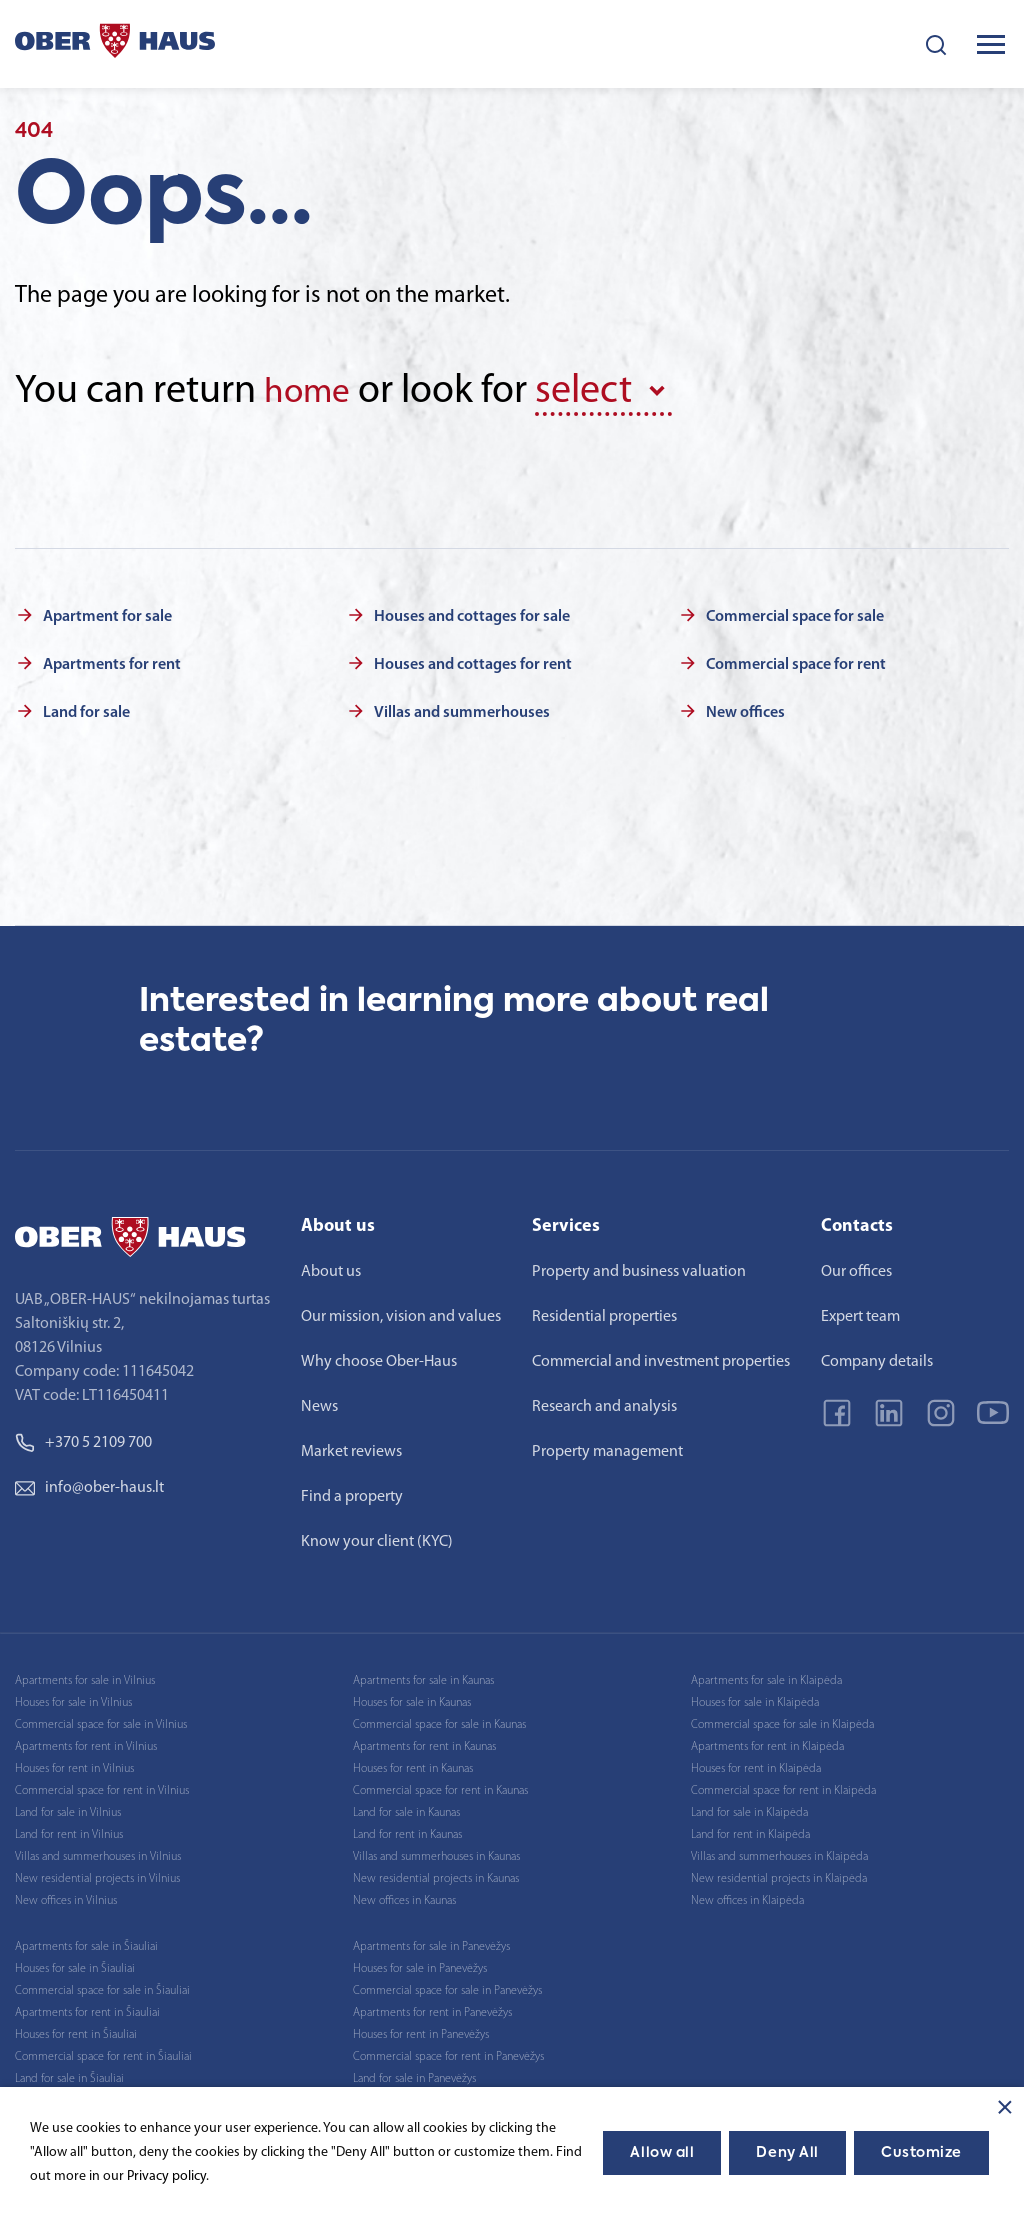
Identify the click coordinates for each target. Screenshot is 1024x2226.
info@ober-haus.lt (89, 1484)
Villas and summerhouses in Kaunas (436, 1853)
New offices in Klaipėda (747, 1897)
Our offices (856, 1268)
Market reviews (351, 1448)
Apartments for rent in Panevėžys (432, 2009)
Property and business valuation (639, 1268)
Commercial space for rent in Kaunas (440, 1787)
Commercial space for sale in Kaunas (439, 1721)
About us (331, 1268)
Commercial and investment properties (661, 1358)
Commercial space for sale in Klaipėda (782, 1721)
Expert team (860, 1313)
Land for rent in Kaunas (407, 1831)
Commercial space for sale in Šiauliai (102, 1987)
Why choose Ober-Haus (379, 1358)
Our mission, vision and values (401, 1313)
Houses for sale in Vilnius (73, 1699)
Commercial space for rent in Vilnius (102, 1787)
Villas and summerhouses (462, 709)
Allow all (662, 2153)
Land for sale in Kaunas (406, 1809)
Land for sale (86, 709)
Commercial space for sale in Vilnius (101, 1721)
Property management (607, 1448)
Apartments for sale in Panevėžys (431, 1943)
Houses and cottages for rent (473, 661)
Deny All (787, 2153)
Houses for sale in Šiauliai (75, 1965)
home (312, 392)
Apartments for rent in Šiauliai (87, 2009)
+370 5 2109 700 (83, 1439)
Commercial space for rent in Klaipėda (783, 1787)
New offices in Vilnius (66, 1897)
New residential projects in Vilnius (97, 1875)
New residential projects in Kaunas (436, 1875)
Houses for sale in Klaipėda (755, 1699)
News (319, 1403)
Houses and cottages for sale (472, 613)
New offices (745, 709)
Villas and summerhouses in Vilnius (98, 1853)
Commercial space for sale (795, 613)
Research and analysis (604, 1403)
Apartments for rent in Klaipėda (767, 1743)
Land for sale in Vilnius (68, 1809)
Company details (877, 1358)
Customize (921, 2153)
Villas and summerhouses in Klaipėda (779, 1853)
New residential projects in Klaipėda (779, 1875)
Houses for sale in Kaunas (412, 1699)
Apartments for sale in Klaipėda (766, 1677)
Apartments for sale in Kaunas (423, 1677)
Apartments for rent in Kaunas (424, 1743)
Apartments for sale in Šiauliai (86, 1943)
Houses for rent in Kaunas (413, 1765)
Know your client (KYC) (377, 1538)
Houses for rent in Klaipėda (756, 1765)
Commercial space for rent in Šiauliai (103, 2053)
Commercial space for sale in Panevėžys (447, 1987)
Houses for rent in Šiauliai (76, 2031)
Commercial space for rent (796, 661)
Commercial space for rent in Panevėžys (448, 2053)
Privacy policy (166, 2176)
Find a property (352, 1493)
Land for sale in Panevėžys (414, 2075)
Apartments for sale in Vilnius (85, 1677)
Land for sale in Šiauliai (69, 2075)
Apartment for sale (107, 613)
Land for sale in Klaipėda (749, 1809)
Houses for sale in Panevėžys (420, 1965)
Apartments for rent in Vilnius (86, 1743)
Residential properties (604, 1313)
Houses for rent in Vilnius (74, 1765)
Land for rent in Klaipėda (750, 1831)
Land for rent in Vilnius (69, 1831)
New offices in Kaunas (404, 1897)
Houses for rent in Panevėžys (421, 2031)
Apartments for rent (112, 661)
